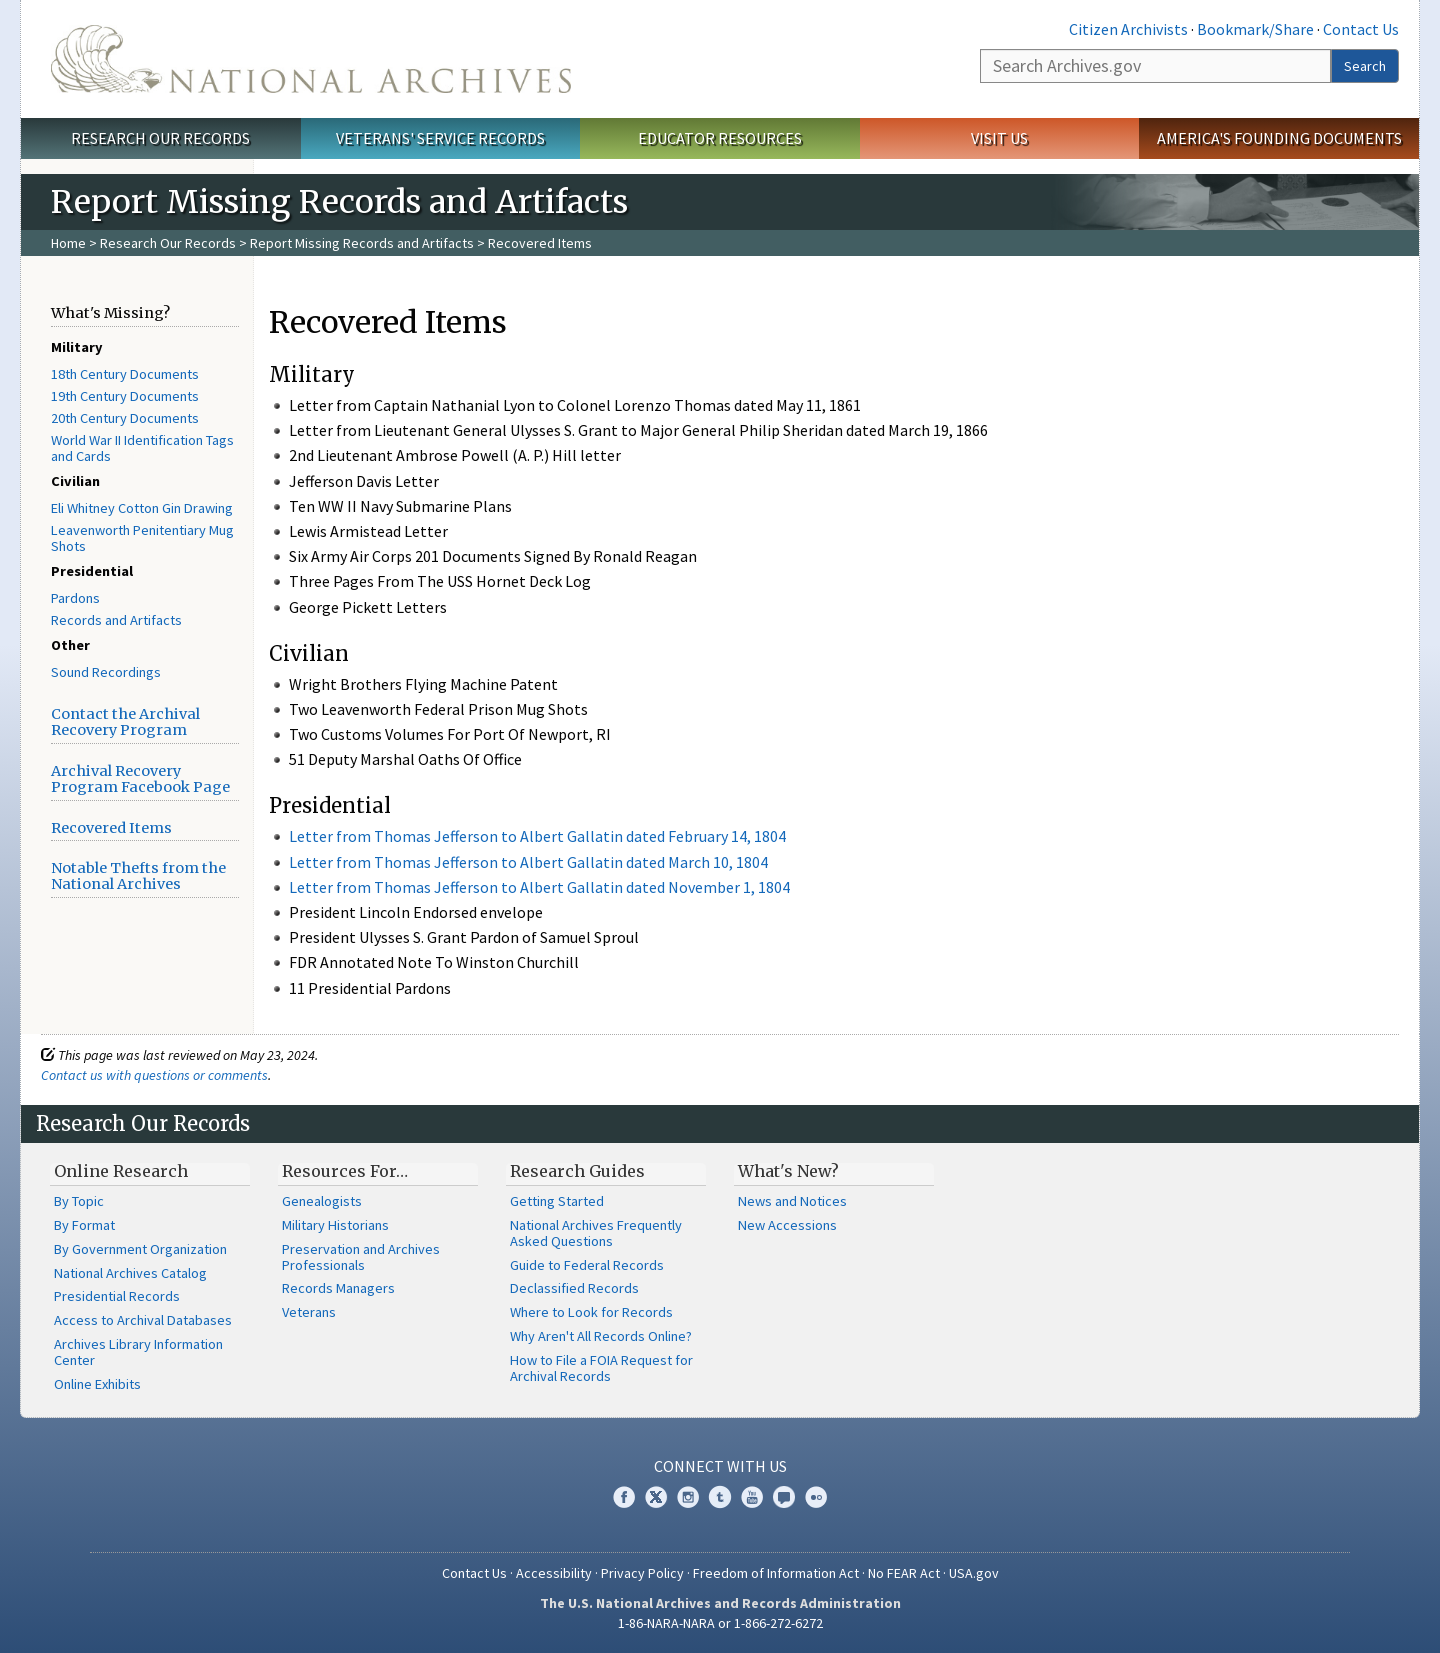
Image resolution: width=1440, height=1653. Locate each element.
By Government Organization (140, 1249)
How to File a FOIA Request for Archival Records (601, 1368)
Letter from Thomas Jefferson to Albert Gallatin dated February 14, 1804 (537, 836)
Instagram (688, 1497)
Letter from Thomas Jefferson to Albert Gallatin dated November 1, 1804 (539, 887)
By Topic (79, 1201)
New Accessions (787, 1225)
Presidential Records (117, 1296)
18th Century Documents (125, 374)
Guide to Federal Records (587, 1265)
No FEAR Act (904, 1573)
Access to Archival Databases (143, 1320)
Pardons (75, 598)
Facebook (624, 1497)
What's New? (788, 1171)
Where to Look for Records (591, 1312)
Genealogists (322, 1201)
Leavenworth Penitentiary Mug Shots (142, 538)
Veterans (309, 1312)
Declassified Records (574, 1288)
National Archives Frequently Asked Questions (596, 1233)
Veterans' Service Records (440, 138)
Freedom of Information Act (776, 1573)
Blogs (784, 1497)
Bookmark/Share (1255, 29)
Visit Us (999, 138)
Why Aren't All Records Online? (601, 1336)
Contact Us (1361, 29)
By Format (84, 1225)
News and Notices (792, 1201)
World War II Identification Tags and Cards (142, 448)
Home (68, 243)
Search (1365, 66)
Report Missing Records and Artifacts (362, 243)
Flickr (816, 1497)
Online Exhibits (97, 1384)
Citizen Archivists (1128, 29)
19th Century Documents (125, 396)
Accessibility (554, 1573)
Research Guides (577, 1171)
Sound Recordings (106, 672)
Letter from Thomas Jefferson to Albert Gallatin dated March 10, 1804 (528, 862)
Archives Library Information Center (138, 1352)
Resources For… (345, 1171)
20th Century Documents (125, 418)
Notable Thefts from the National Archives (138, 876)
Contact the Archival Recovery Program (125, 722)
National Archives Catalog (130, 1273)
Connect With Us (720, 1466)
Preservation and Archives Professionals (361, 1257)
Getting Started (557, 1201)
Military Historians (335, 1225)
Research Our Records (160, 138)
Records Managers (338, 1288)
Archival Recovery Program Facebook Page (140, 779)
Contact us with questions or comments (154, 1075)
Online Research (121, 1171)
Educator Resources (720, 138)
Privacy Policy (642, 1573)
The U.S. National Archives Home (311, 59)
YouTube (752, 1497)
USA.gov (974, 1573)
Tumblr (720, 1497)
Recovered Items (111, 828)
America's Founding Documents (1279, 138)
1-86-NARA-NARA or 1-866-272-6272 (720, 1623)
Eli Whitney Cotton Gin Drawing (142, 508)
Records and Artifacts (116, 620)
